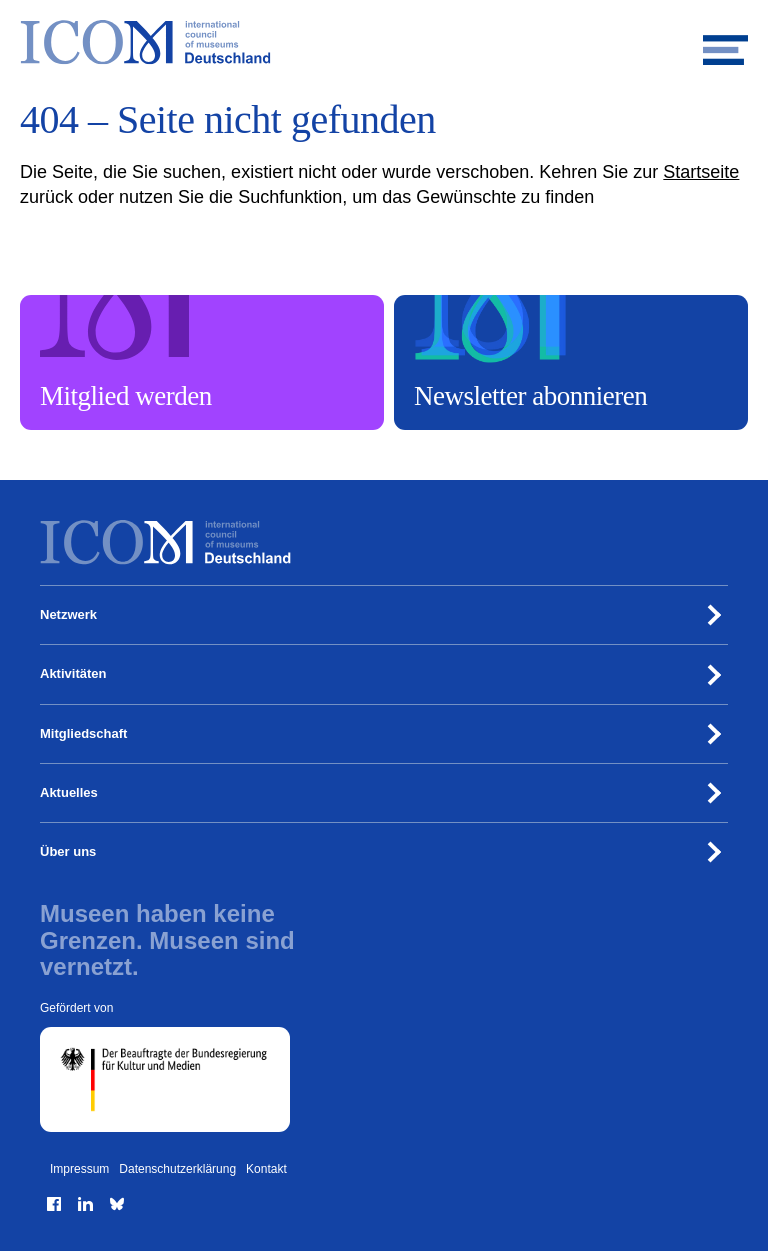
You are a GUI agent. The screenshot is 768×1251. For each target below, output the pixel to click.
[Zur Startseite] (384, 42)
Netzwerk (68, 614)
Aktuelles (69, 792)
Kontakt (266, 1169)
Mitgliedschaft (83, 733)
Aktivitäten (73, 673)
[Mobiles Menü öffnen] (725, 42)
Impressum (79, 1169)
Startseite (701, 172)
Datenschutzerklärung (177, 1169)
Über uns (68, 851)
